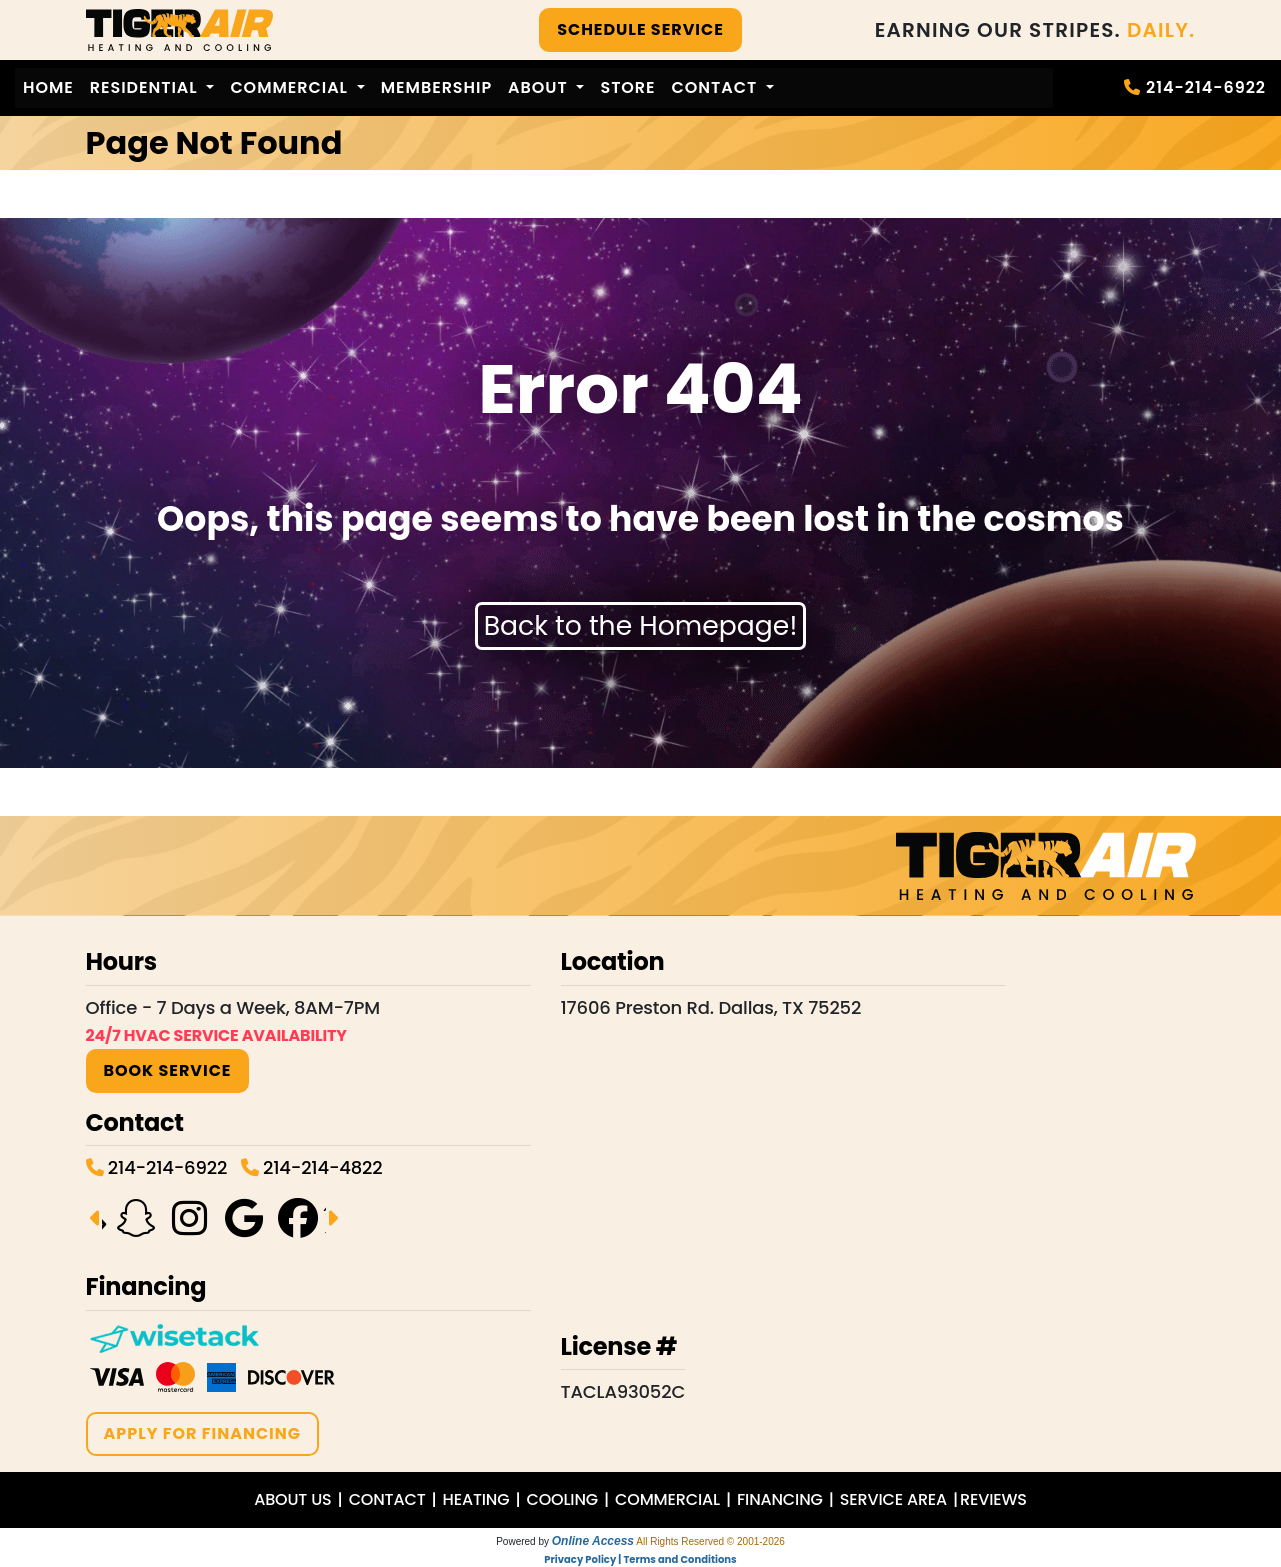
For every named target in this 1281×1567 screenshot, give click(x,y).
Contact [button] (717, 87)
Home (48, 87)
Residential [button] (146, 87)
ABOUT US (292, 1499)
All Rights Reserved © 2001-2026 (710, 1541)
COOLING (562, 1499)
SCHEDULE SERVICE (640, 29)
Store (627, 87)
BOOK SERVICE (168, 1070)
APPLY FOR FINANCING (202, 1433)
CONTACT (387, 1499)
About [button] (540, 87)
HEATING (476, 1499)
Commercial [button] (291, 87)
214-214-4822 (322, 1167)
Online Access (593, 1541)
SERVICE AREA (893, 1499)
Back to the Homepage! (641, 625)
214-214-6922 (1206, 87)
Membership (436, 87)
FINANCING (780, 1499)
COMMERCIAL (667, 1499)
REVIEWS (993, 1499)
